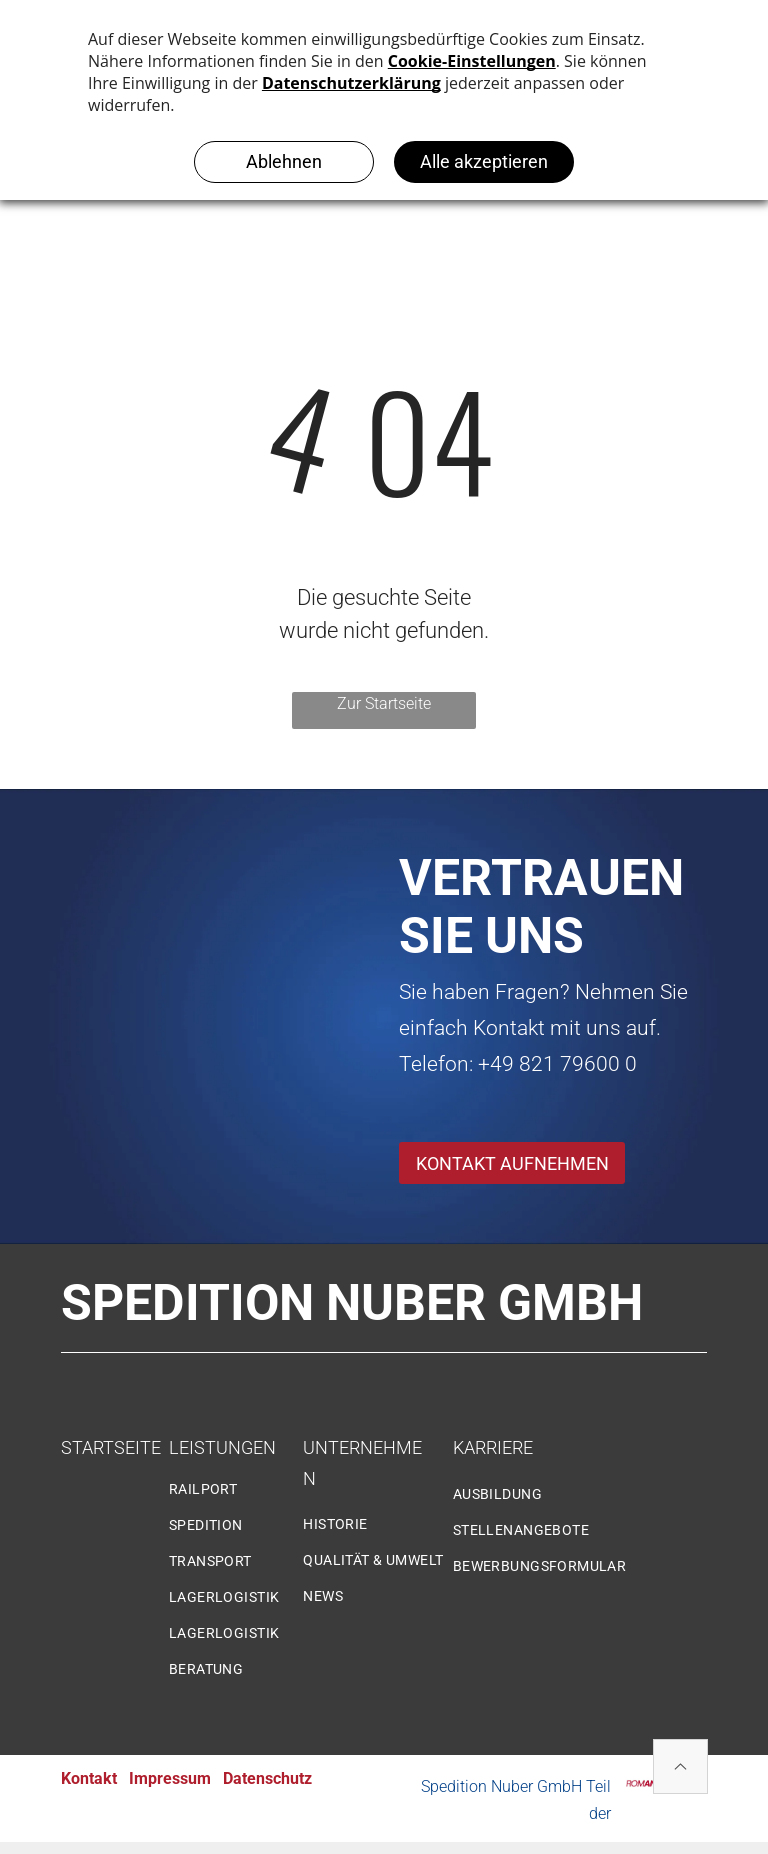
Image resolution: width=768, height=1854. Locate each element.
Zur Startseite (384, 703)
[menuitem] (242, 1497)
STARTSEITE (111, 1447)
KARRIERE (493, 1447)
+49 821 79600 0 (557, 1064)
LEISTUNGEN (222, 1447)
